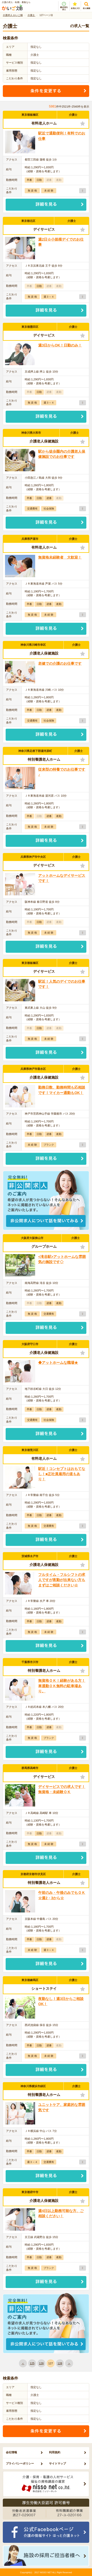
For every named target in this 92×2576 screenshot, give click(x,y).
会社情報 (11, 2452)
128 (59, 2363)
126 (41, 2363)
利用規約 (54, 2452)
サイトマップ (57, 2463)
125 (32, 2363)
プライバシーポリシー (20, 2463)
